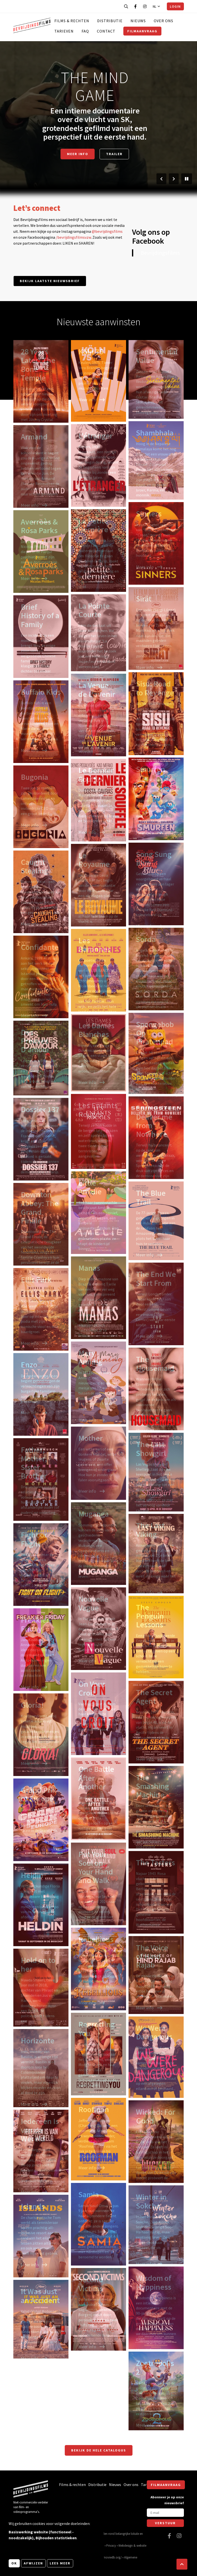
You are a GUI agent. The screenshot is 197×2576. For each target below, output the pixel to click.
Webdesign (125, 2545)
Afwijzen (33, 2563)
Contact (106, 31)
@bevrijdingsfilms (107, 231)
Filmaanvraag (142, 31)
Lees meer (60, 2563)
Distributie (110, 21)
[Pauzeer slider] (186, 178)
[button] (181, 2564)
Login (175, 6)
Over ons (163, 21)
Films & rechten (71, 21)
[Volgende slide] (174, 178)
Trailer (114, 154)
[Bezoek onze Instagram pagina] (145, 6)
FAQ (85, 31)
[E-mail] (165, 2512)
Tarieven (64, 31)
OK (14, 2563)
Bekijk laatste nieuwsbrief (50, 281)
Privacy (111, 2545)
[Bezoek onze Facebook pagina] (135, 6)
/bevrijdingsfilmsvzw (73, 237)
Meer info (77, 154)
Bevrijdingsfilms (160, 252)
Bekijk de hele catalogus (98, 2450)
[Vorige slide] (161, 178)
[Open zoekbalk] (126, 6)
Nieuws (138, 21)
